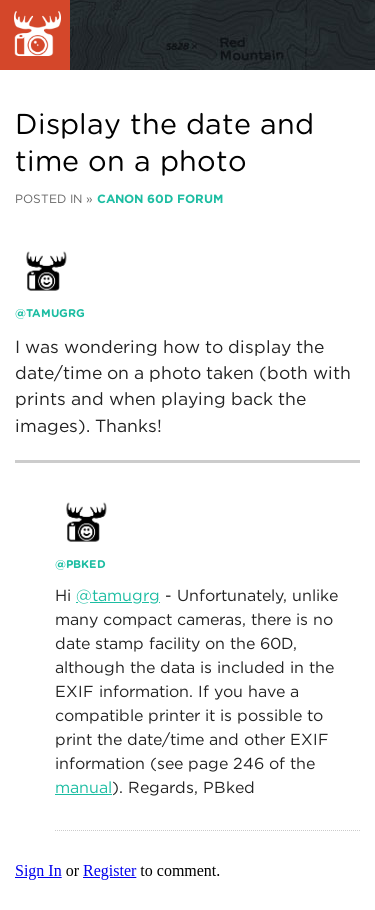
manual (83, 787)
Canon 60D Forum (160, 198)
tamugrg (55, 313)
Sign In (38, 870)
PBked (86, 564)
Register (109, 870)
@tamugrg (118, 595)
